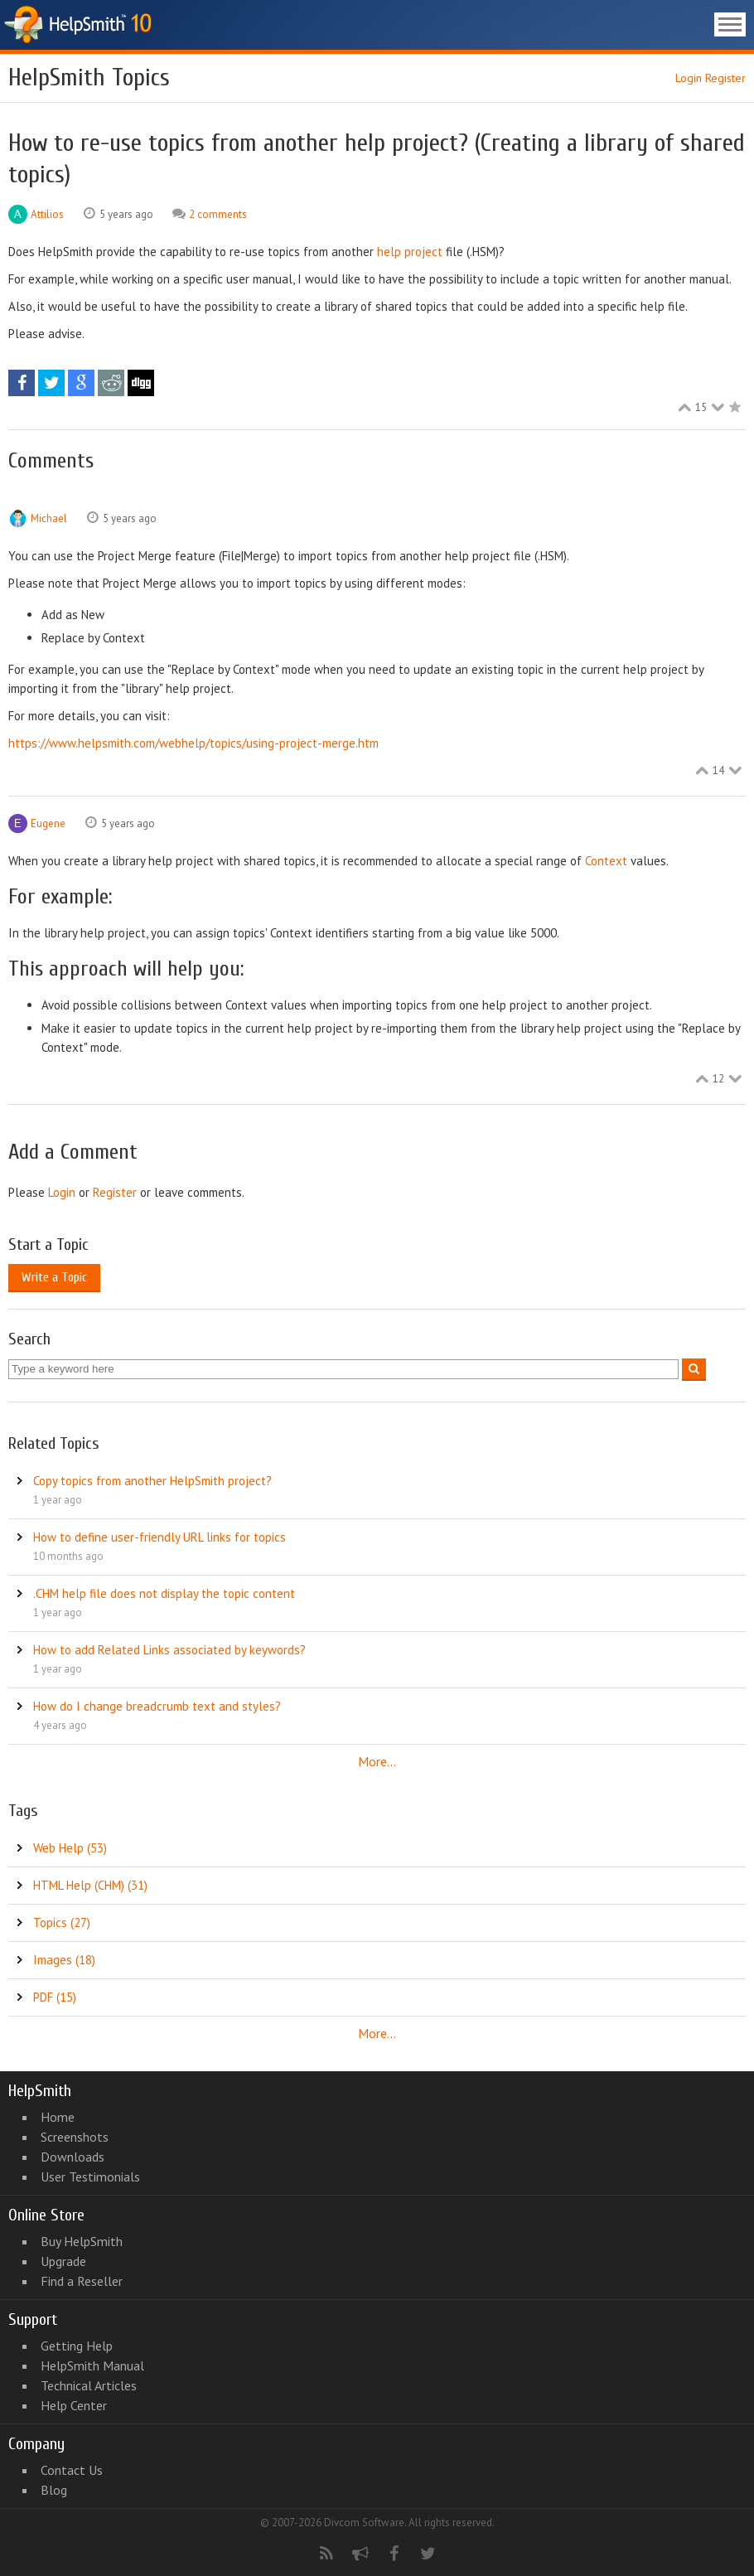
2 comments (218, 214)
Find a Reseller (82, 2281)
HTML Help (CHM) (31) (90, 1885)
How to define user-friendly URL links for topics (159, 1537)
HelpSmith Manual (92, 2365)
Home (58, 2117)
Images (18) (64, 1960)
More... (377, 1761)
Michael (49, 518)
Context (606, 861)
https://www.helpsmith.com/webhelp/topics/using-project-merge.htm (193, 743)
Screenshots (75, 2136)
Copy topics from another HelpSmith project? (152, 1481)
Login (688, 77)
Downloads (72, 2156)
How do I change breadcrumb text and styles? (157, 1706)
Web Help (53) (70, 1848)
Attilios (47, 214)
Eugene (48, 823)
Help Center (74, 2405)
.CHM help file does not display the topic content (164, 1593)
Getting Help (77, 2345)
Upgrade (63, 2261)
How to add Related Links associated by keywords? (169, 1650)
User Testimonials (90, 2176)
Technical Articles (89, 2385)
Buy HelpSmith (82, 2241)
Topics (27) (61, 1922)
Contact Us (72, 2470)
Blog (54, 2490)
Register (725, 77)
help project (409, 251)
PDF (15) (54, 1997)
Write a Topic (54, 1277)
